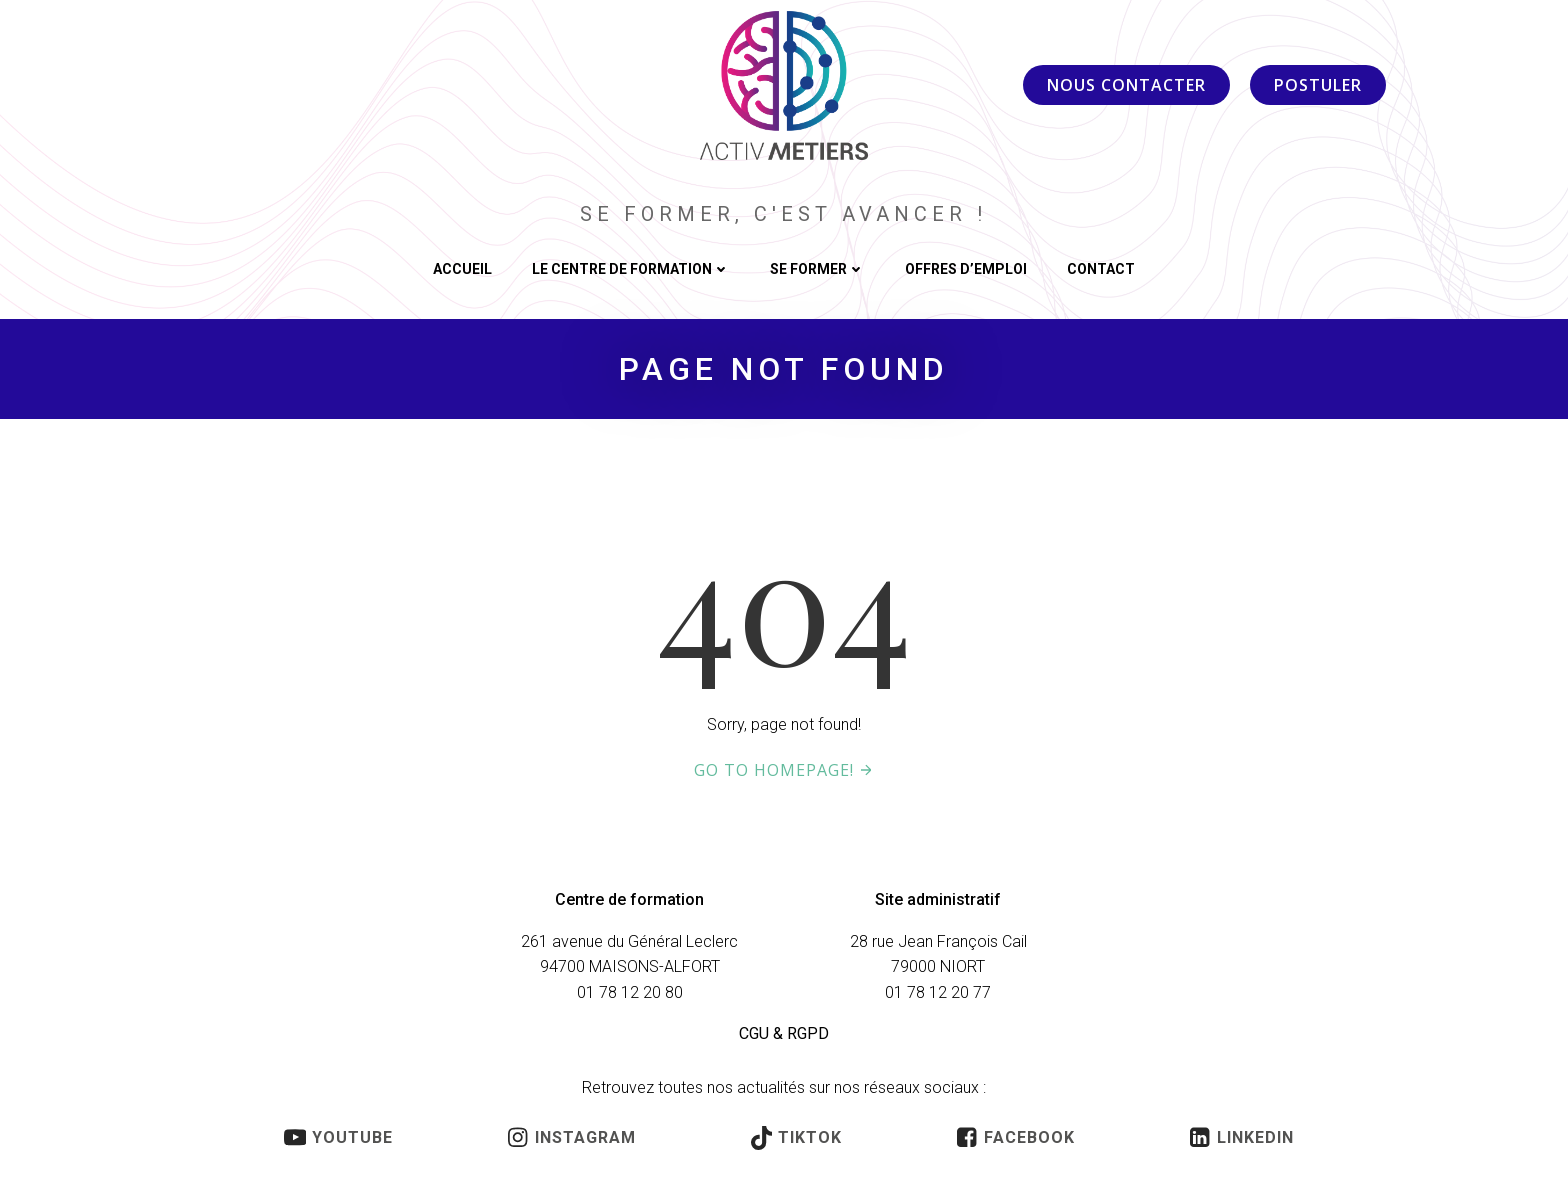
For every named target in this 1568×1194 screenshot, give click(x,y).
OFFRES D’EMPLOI (966, 270)
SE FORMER (817, 270)
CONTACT (1101, 270)
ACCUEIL (462, 270)
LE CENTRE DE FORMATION (631, 270)
